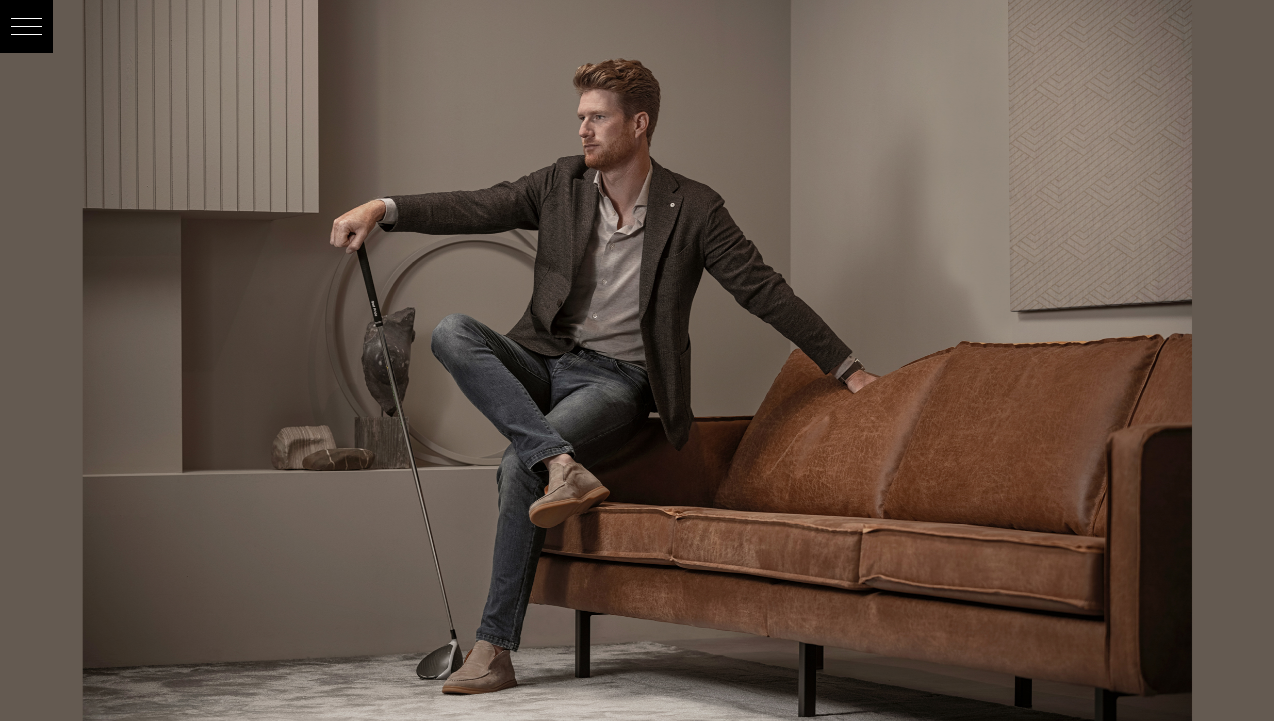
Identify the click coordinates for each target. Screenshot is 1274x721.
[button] (26, 26)
